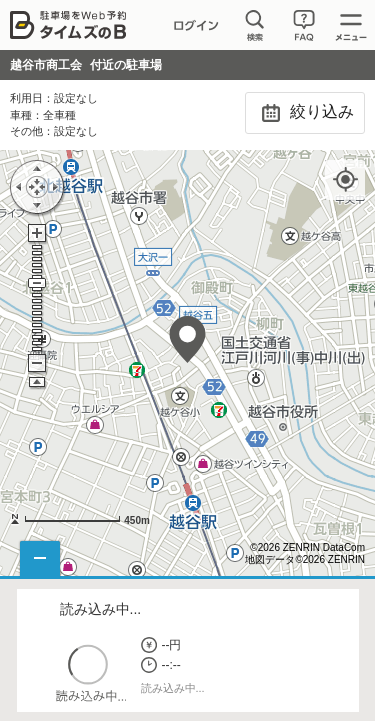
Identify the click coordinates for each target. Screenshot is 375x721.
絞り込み (304, 113)
